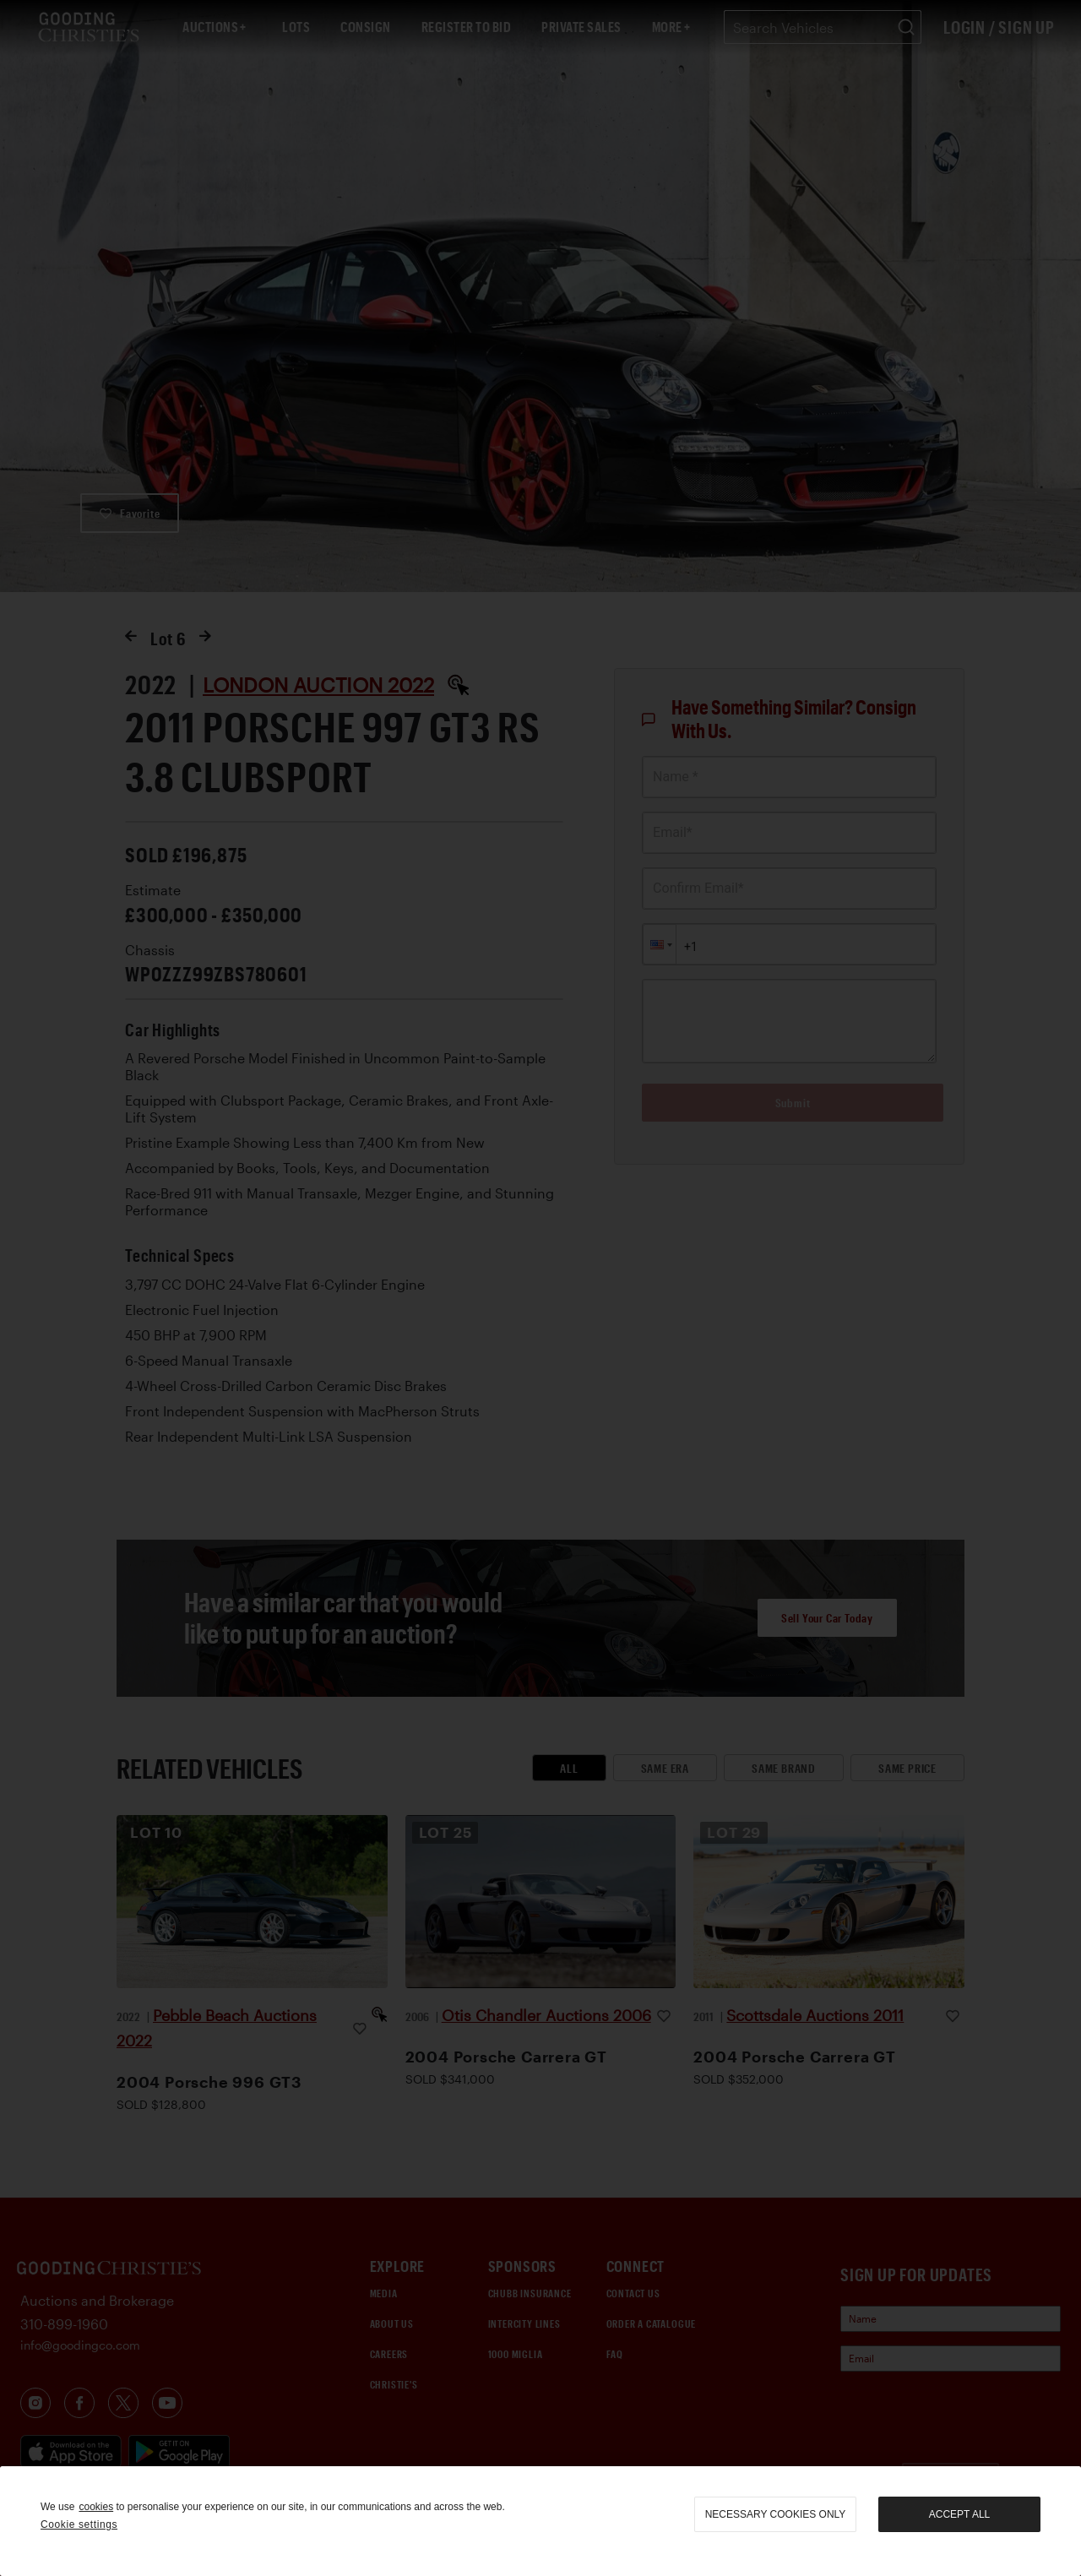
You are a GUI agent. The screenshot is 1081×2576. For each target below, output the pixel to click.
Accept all (959, 2514)
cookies (96, 2507)
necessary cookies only (775, 2514)
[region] (540, 2521)
